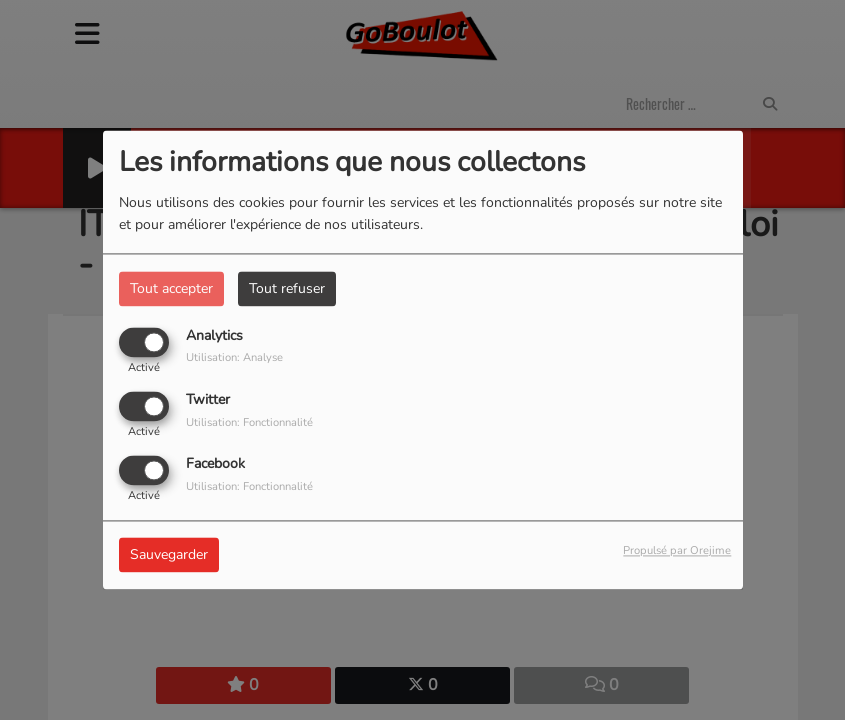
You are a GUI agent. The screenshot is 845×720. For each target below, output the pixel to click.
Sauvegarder (169, 555)
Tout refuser (287, 288)
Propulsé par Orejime (677, 551)
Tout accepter (171, 288)
